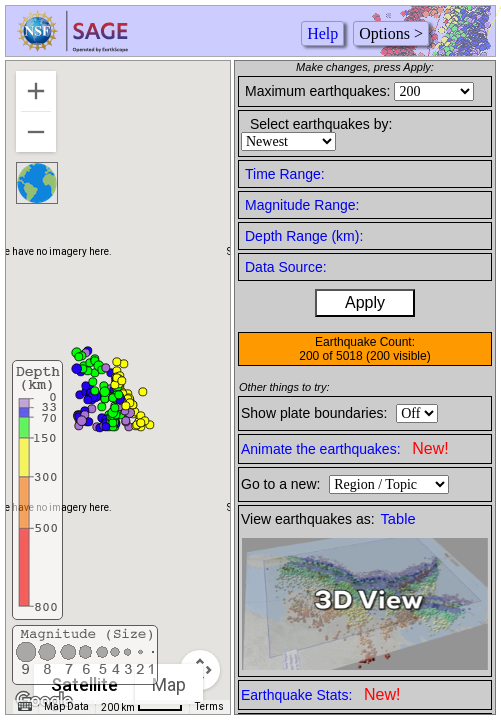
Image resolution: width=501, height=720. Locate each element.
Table (398, 519)
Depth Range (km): (304, 236)
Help (322, 33)
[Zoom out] (36, 132)
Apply (365, 302)
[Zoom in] (36, 91)
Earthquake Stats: (320, 694)
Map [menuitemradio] (170, 684)
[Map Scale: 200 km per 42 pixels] (142, 707)
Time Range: (285, 174)
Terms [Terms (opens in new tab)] (209, 706)
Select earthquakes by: (321, 124)
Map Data (66, 706)
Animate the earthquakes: (345, 448)
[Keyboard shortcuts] (25, 707)
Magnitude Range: (302, 205)
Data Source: (286, 267)
